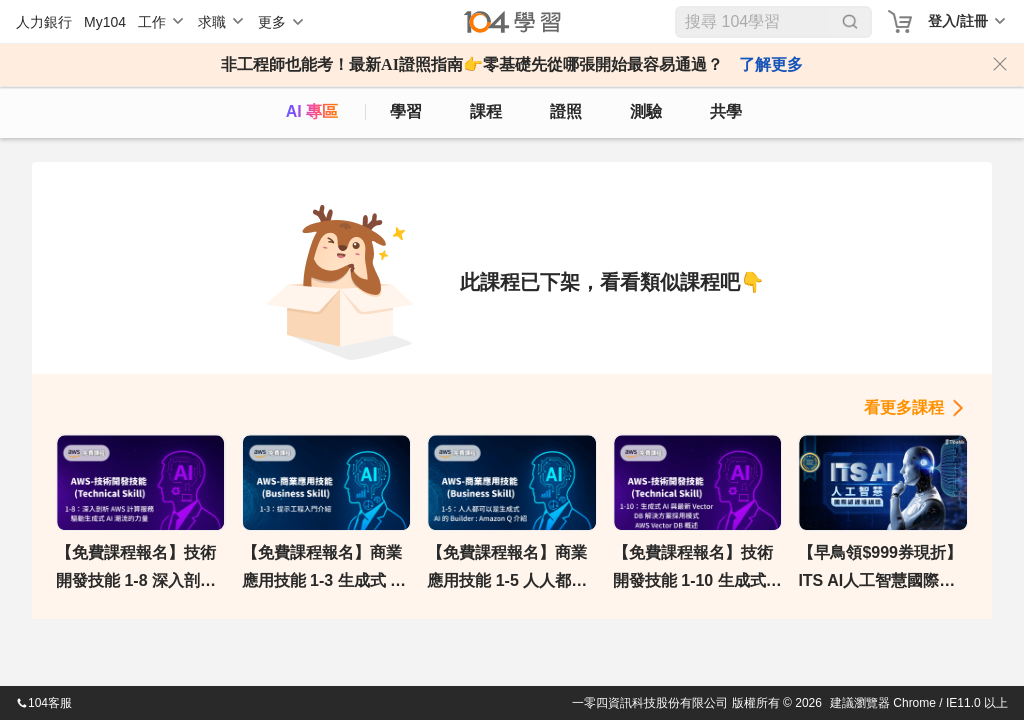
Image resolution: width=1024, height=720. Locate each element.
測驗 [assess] (646, 111)
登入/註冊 (958, 21)
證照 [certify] (566, 111)
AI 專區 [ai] (312, 111)
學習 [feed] (406, 111)
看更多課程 (904, 407)
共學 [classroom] (726, 111)
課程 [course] (486, 111)
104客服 (44, 703)
